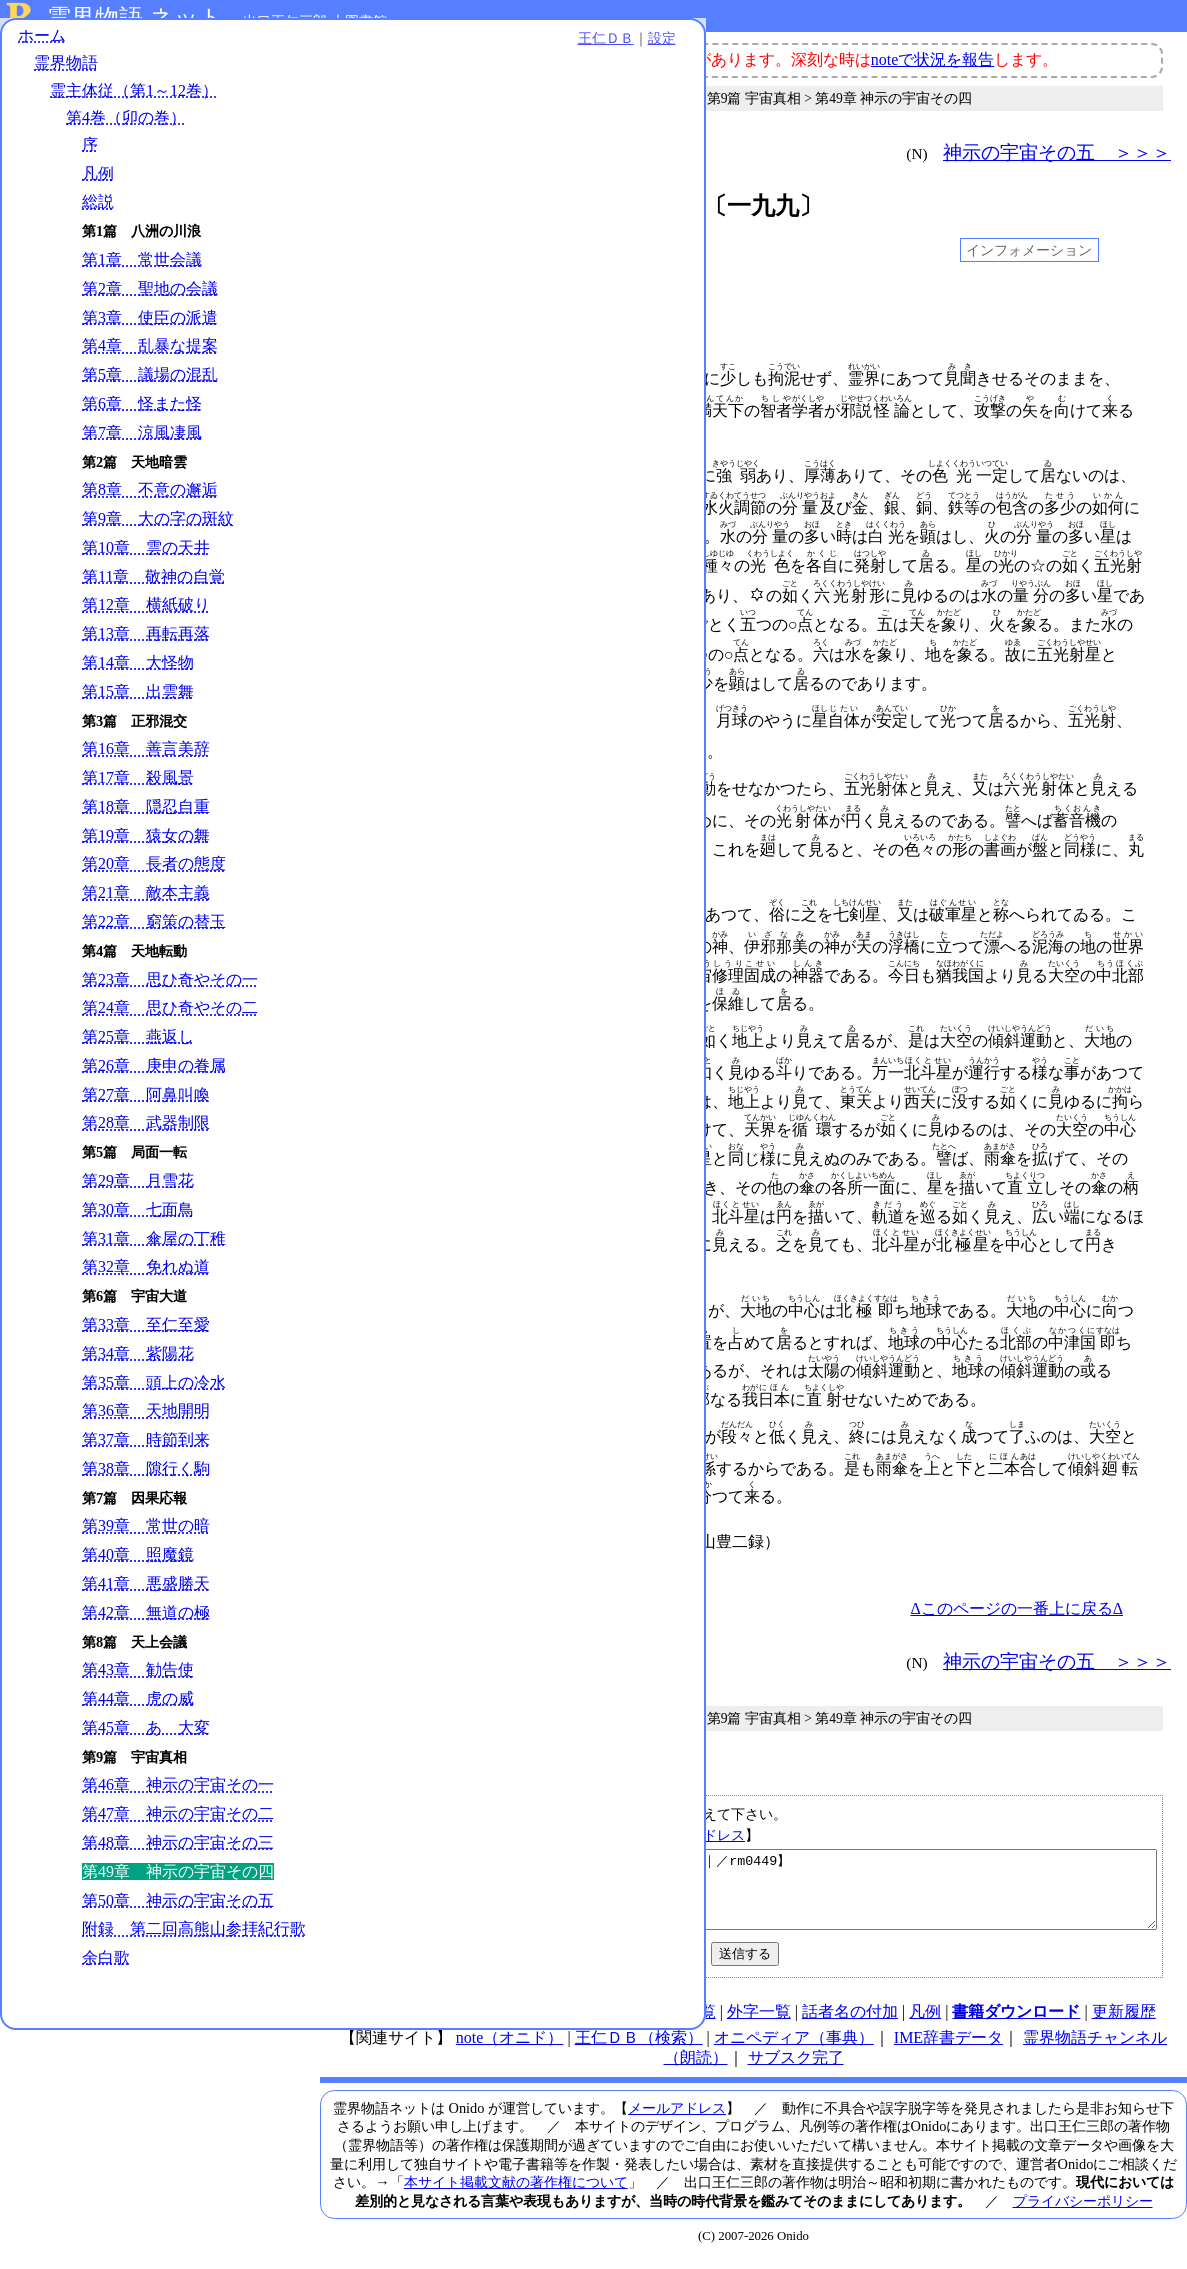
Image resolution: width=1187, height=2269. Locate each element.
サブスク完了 (796, 2066)
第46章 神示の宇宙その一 (178, 1799)
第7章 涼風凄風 (142, 446)
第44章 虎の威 (138, 1712)
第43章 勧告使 (138, 1684)
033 (363, 717)
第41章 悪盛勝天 (146, 1597)
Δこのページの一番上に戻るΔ (1016, 1602)
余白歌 (106, 1992)
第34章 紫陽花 (138, 1367)
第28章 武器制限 (146, 1137)
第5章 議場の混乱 (150, 388)
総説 (98, 216)
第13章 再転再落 (146, 647)
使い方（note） (464, 2020)
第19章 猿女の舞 (146, 849)
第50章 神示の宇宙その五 (178, 1914)
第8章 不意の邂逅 (150, 504)
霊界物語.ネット (135, 18)
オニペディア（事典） (794, 2046)
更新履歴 (1124, 2020)
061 (363, 1037)
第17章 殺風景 (138, 791)
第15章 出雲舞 (138, 705)
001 (363, 302)
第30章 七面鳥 (138, 1223)
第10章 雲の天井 (146, 561)
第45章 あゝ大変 (146, 1741)
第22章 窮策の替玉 (154, 935)
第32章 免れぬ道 (146, 1281)
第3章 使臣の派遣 (150, 331)
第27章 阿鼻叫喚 (146, 1108)
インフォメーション (1029, 250)
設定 (276, 52)
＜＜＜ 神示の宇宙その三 (450, 152)
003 (363, 339)
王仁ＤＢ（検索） (639, 2046)
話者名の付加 (850, 2020)
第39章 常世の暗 (146, 1540)
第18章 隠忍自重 (146, 820)
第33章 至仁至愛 (146, 1338)
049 (363, 911)
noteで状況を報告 (933, 59)
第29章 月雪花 (138, 1194)
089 (363, 1307)
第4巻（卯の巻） (126, 131)
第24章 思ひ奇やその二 (170, 1022)
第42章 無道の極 (146, 1626)
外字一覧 (759, 2020)
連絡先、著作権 (584, 2020)
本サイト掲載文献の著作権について (516, 2191)
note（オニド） (510, 2046)
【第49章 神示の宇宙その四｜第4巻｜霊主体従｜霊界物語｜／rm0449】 (756, 1891)
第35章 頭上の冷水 (154, 1396)
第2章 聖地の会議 (150, 302)
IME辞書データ (948, 2046)
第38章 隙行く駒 (146, 1482)
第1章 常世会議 (142, 273)
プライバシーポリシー (1083, 2210)
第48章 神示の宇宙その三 (178, 1856)
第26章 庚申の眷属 (154, 1079)
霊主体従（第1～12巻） (134, 104)
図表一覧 (684, 2020)
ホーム (42, 49)
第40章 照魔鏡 (138, 1568)
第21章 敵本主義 (146, 906)
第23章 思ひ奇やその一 (170, 993)
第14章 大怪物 (138, 676)
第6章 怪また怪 (142, 417)
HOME (374, 2020)
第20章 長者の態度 (154, 878)
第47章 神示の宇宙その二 (178, 1827)
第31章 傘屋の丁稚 (154, 1252)
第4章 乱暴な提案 (150, 360)
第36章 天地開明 (146, 1425)
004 (363, 375)
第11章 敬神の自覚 (153, 590)
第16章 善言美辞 (146, 763)
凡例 (98, 187)
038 (363, 785)
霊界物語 (66, 77)
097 (363, 1433)
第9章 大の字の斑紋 (158, 532)
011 (363, 472)
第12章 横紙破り (146, 619)
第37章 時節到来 (146, 1453)
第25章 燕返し (138, 1050)
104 (363, 1538)
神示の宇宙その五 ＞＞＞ (1057, 152)
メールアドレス (696, 1829)
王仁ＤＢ (220, 52)
